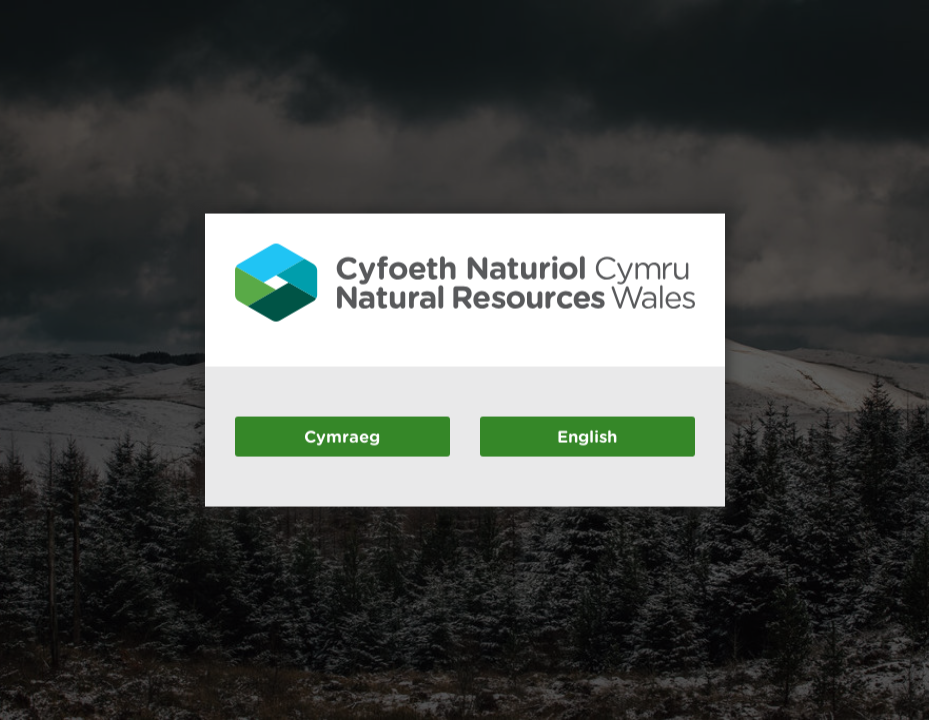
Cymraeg (342, 435)
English (587, 435)
